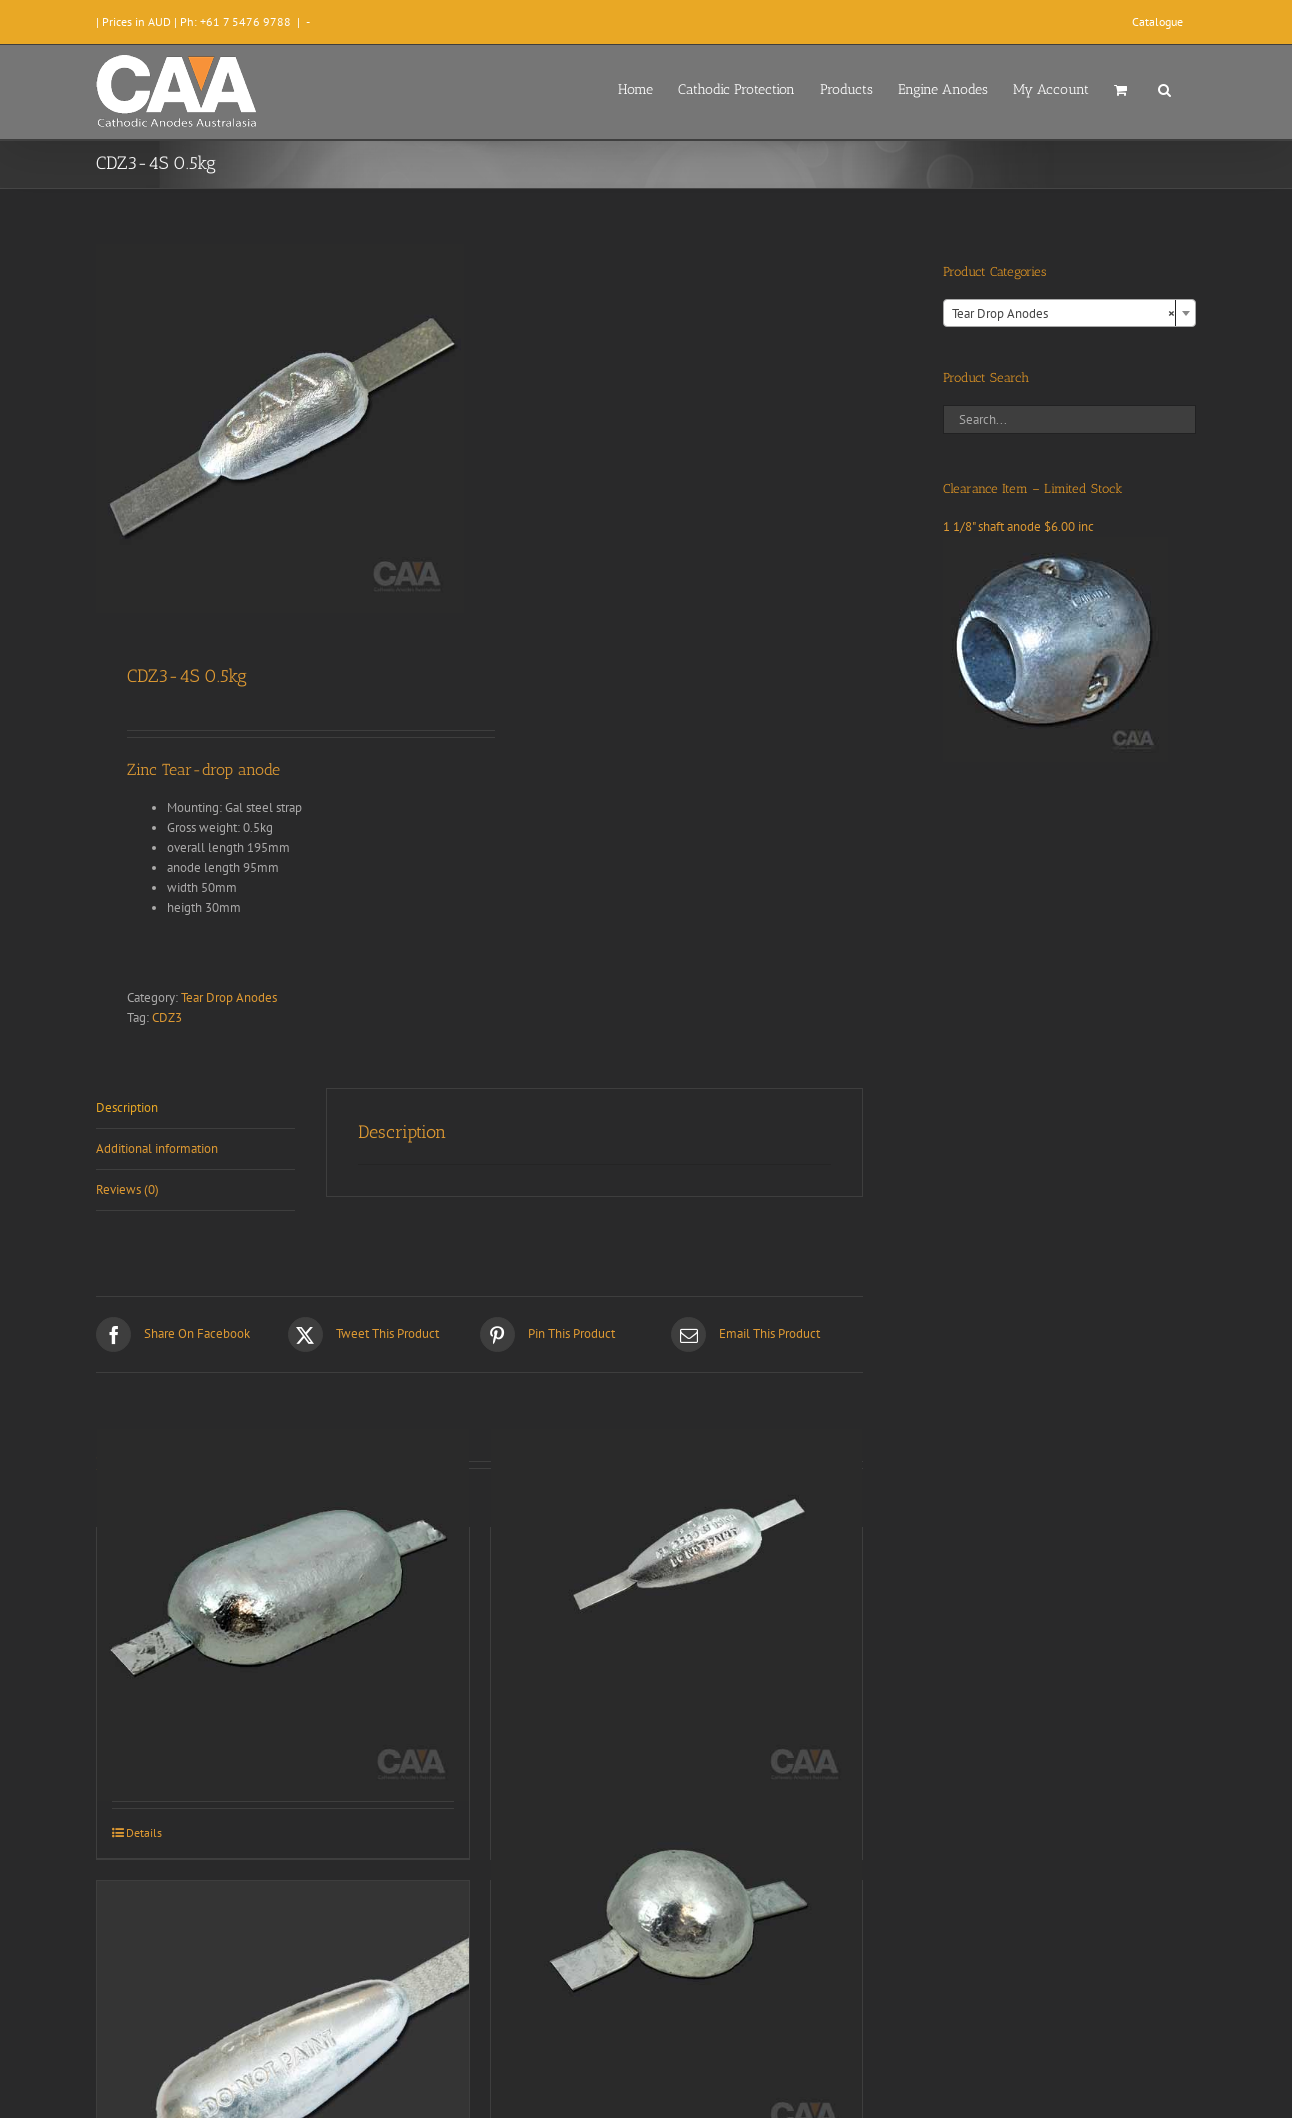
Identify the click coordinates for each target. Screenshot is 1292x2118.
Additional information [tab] (157, 1148)
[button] (1164, 88)
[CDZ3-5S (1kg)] (677, 1615)
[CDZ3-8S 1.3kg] (677, 1968)
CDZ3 (167, 1017)
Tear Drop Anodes (229, 997)
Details (144, 1832)
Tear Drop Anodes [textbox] (1063, 314)
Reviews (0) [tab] (127, 1189)
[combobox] (1069, 313)
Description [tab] (127, 1107)
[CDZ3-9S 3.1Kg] (283, 1615)
